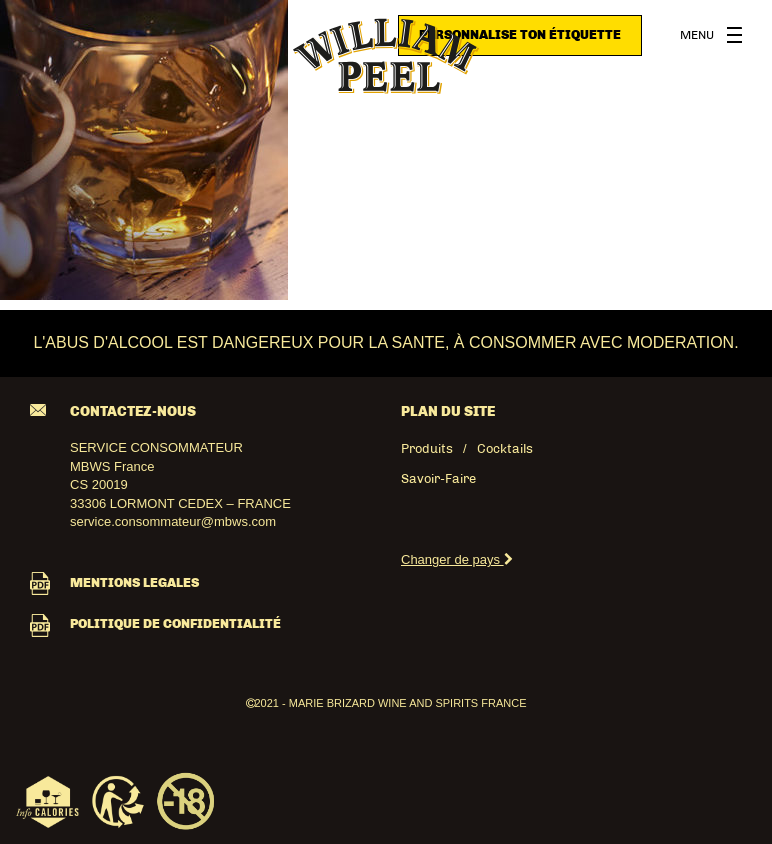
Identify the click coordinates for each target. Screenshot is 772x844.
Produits (427, 448)
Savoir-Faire (438, 478)
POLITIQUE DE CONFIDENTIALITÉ (155, 623)
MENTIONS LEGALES (114, 582)
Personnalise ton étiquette (520, 34)
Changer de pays (457, 559)
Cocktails (505, 448)
